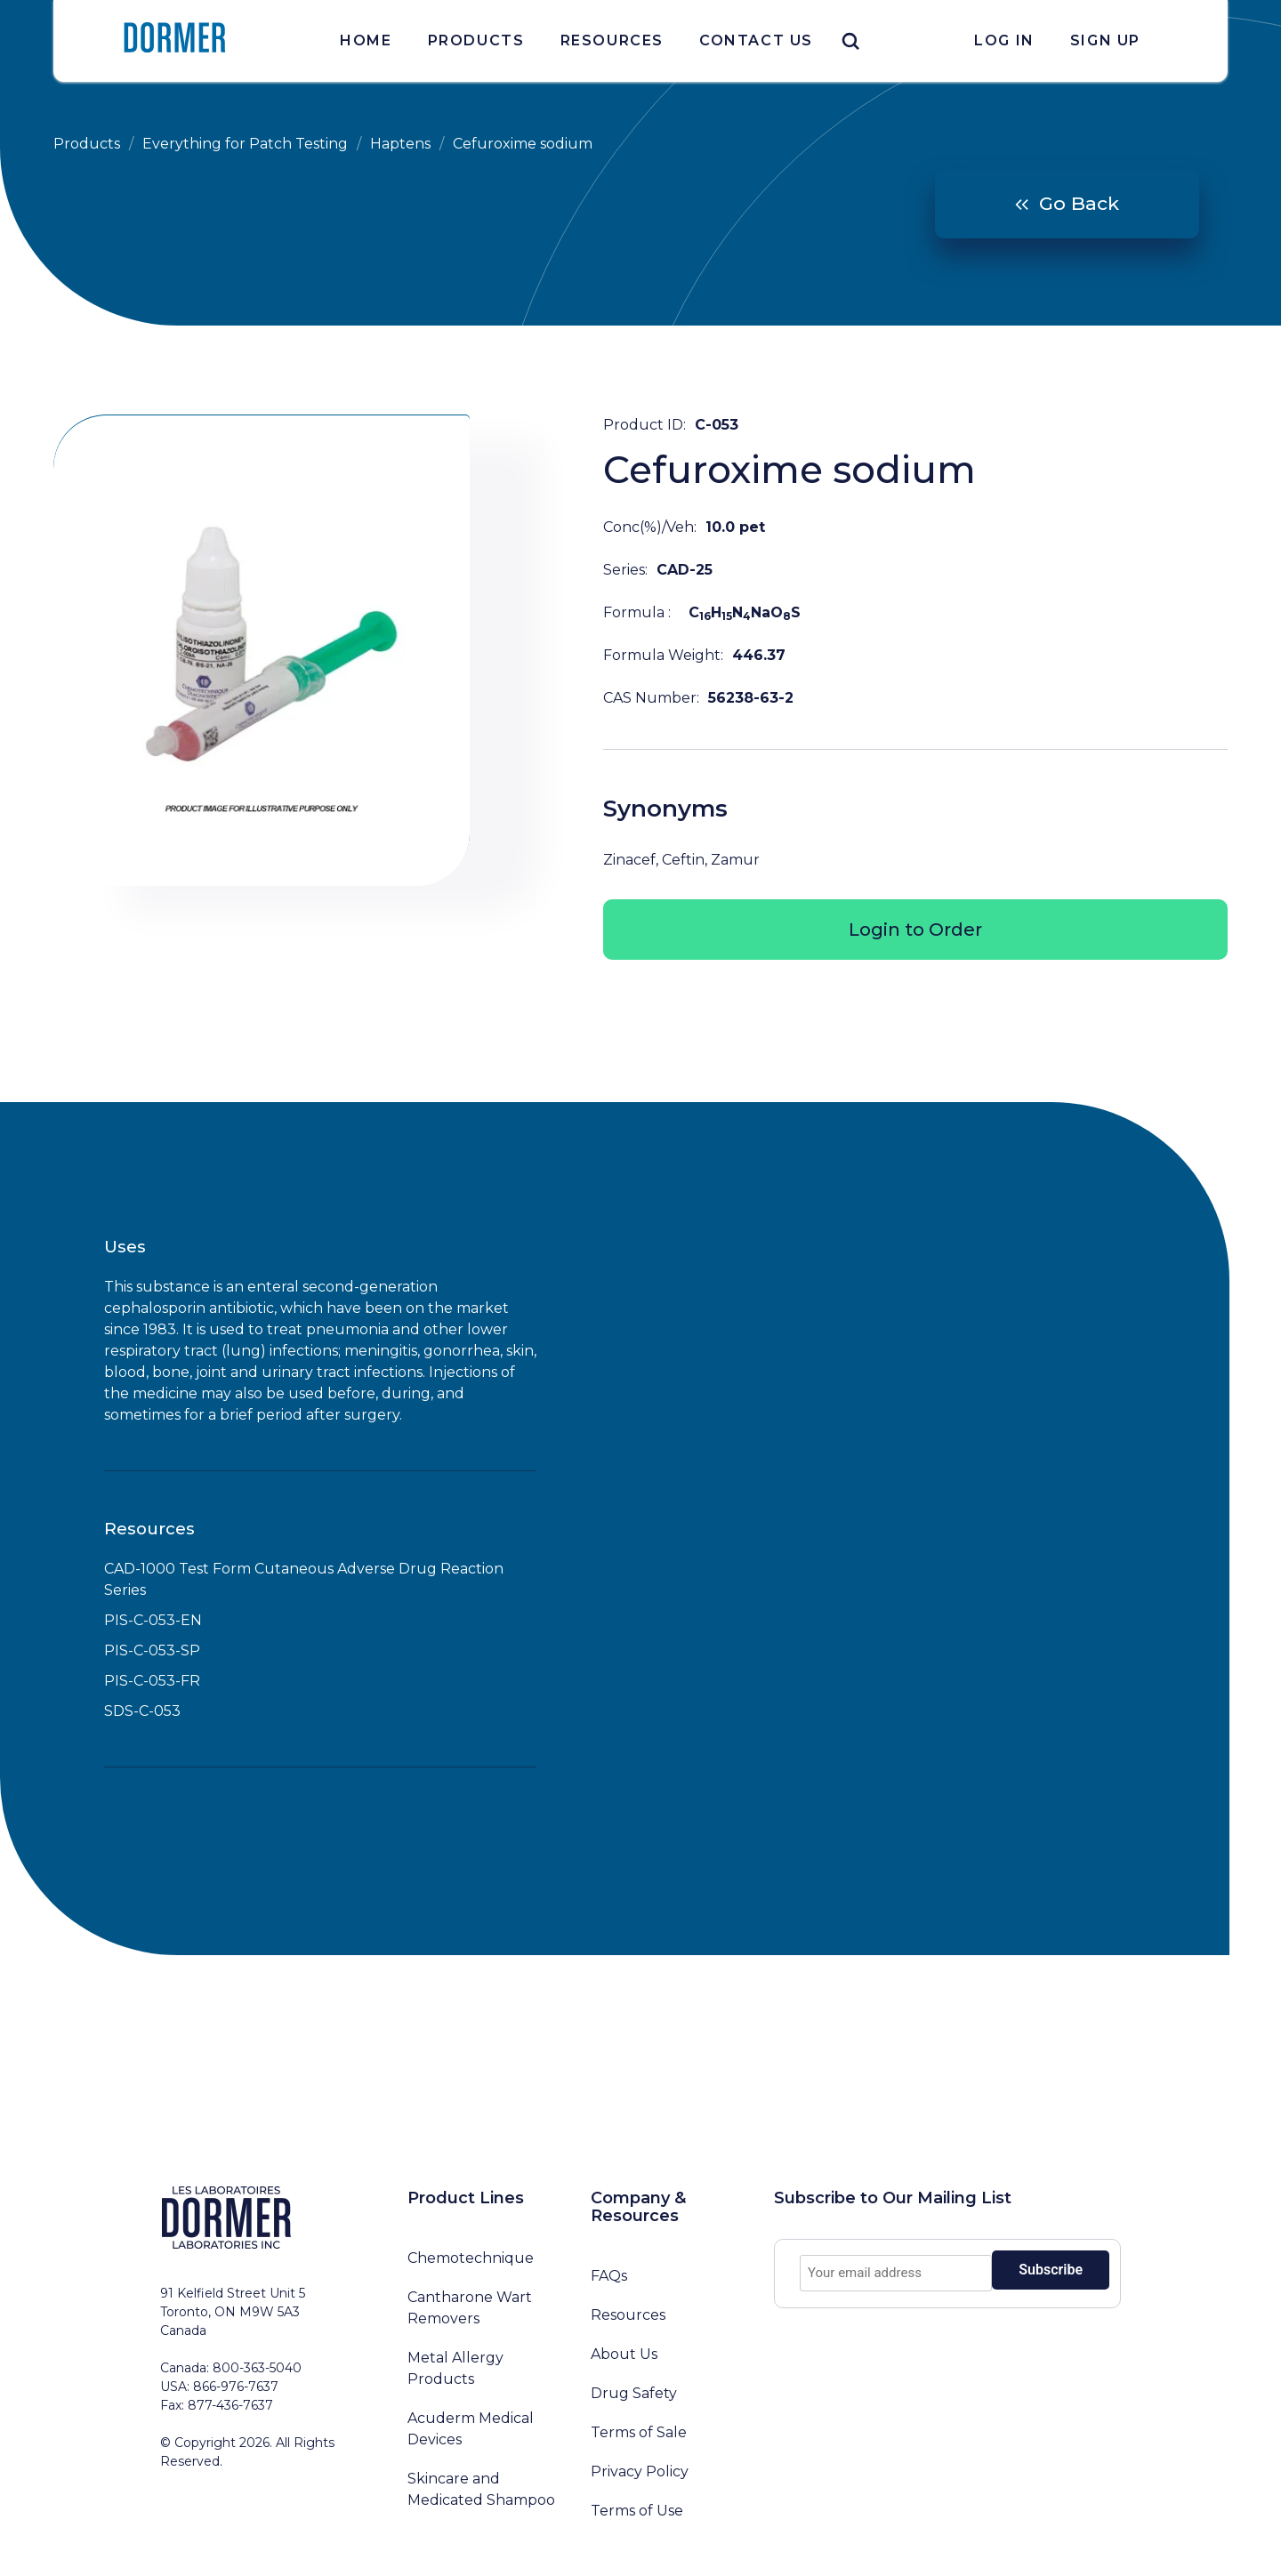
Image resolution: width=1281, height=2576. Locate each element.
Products (476, 40)
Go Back (1079, 203)
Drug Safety (634, 2393)
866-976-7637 (235, 2387)
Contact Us (756, 40)
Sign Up (1105, 40)
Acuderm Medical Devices (470, 2429)
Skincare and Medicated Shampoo (481, 2489)
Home (365, 40)
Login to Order (915, 929)
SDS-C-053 (142, 1711)
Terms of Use (637, 2510)
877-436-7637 (230, 2405)
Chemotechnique (470, 2258)
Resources (612, 40)
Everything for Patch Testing (245, 143)
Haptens (400, 143)
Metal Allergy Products (455, 2368)
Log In (1004, 40)
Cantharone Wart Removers (469, 2308)
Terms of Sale (639, 2432)
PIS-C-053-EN (153, 1620)
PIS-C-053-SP (152, 1650)
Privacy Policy (640, 2471)
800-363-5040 (257, 2368)
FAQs (609, 2275)
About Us (624, 2354)
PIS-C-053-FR (152, 1680)
